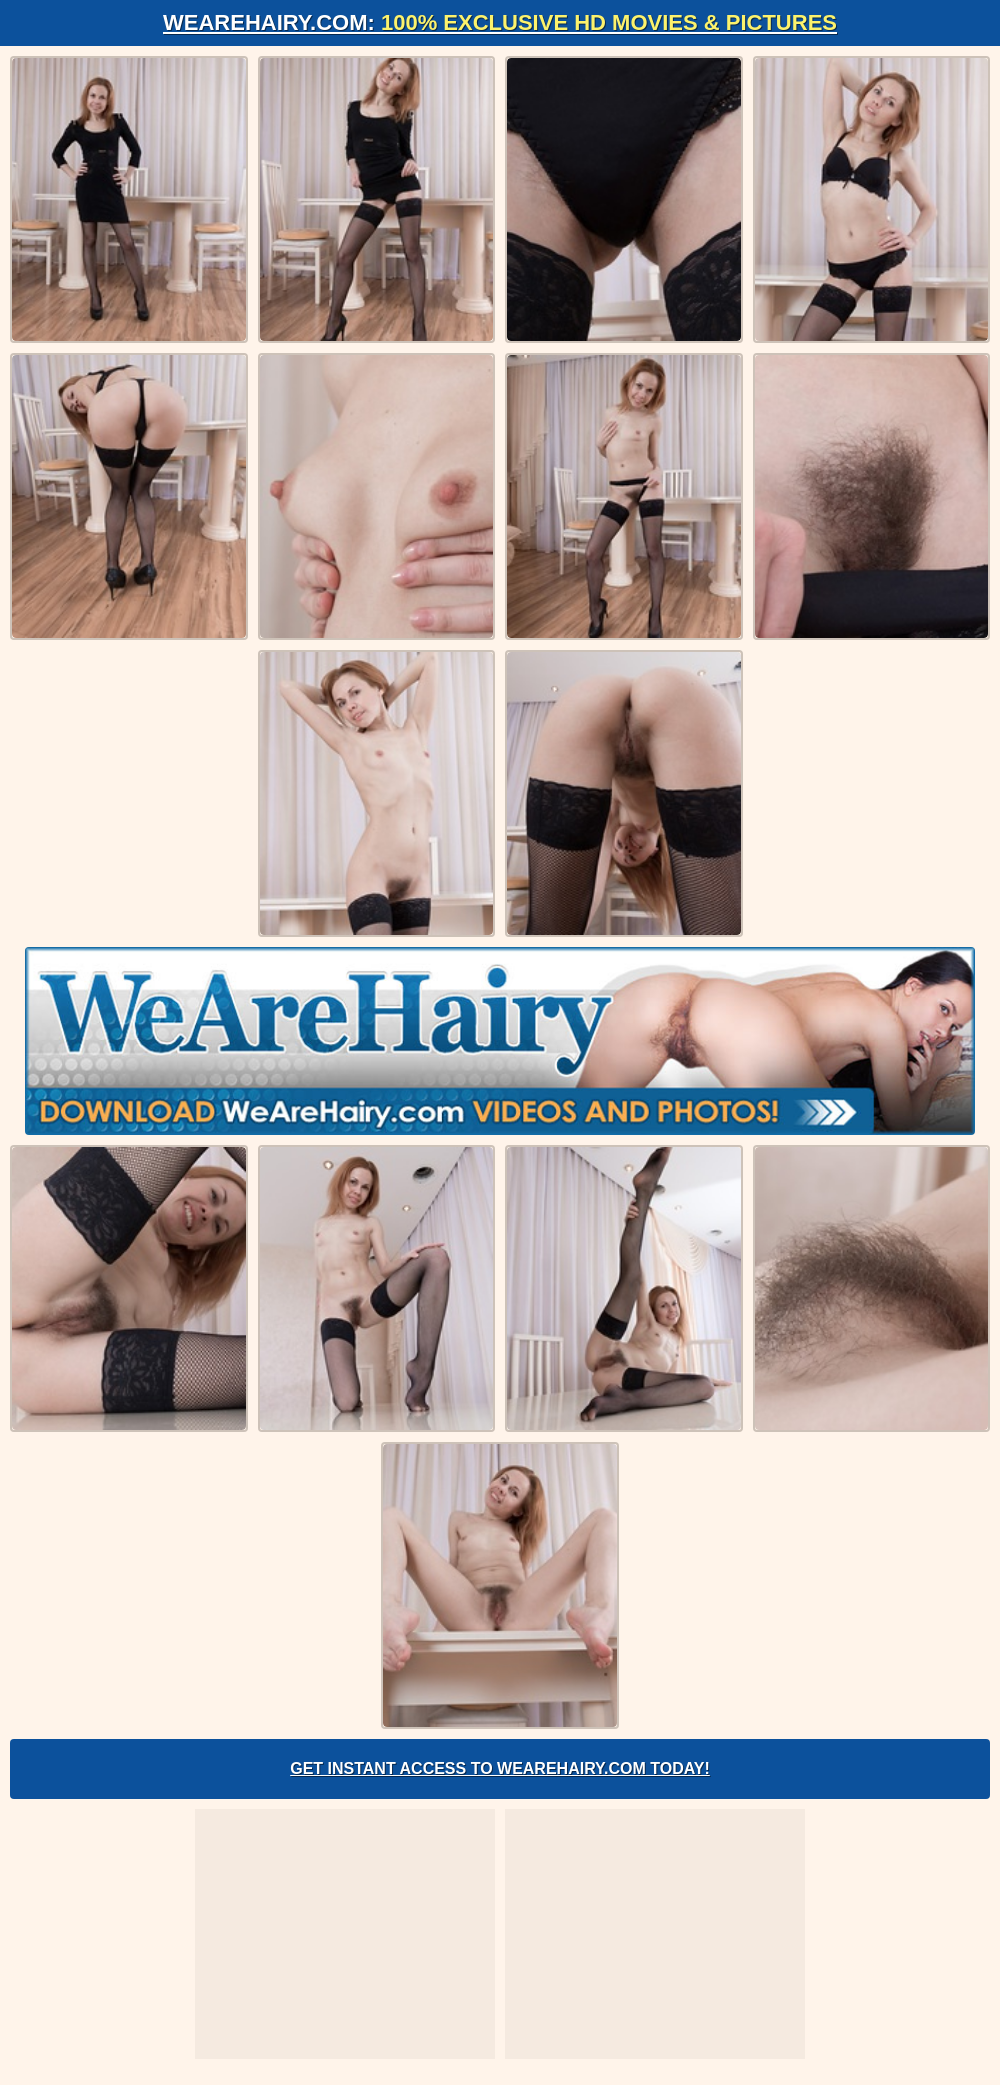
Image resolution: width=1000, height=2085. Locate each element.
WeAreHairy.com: (500, 22)
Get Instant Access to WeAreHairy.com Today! (500, 1768)
